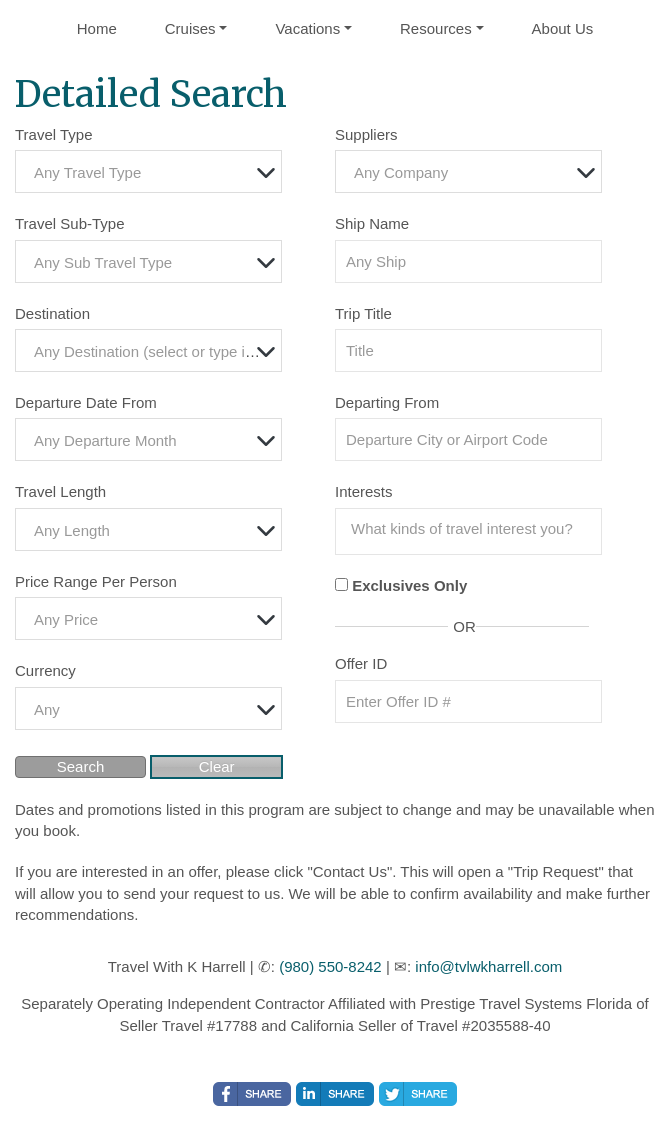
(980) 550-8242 (330, 966)
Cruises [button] (190, 28)
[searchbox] (473, 529)
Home (97, 28)
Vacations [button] (307, 28)
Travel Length (60, 491)
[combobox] (148, 171)
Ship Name (372, 223)
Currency (45, 670)
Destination (52, 313)
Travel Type (54, 134)
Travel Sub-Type (70, 223)
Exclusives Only (409, 585)
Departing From (387, 402)
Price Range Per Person (96, 581)
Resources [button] (436, 28)
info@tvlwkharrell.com (488, 966)
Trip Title (363, 313)
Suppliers (366, 134)
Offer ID (361, 663)
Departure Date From (86, 402)
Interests (364, 491)
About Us (563, 28)
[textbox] (153, 172)
